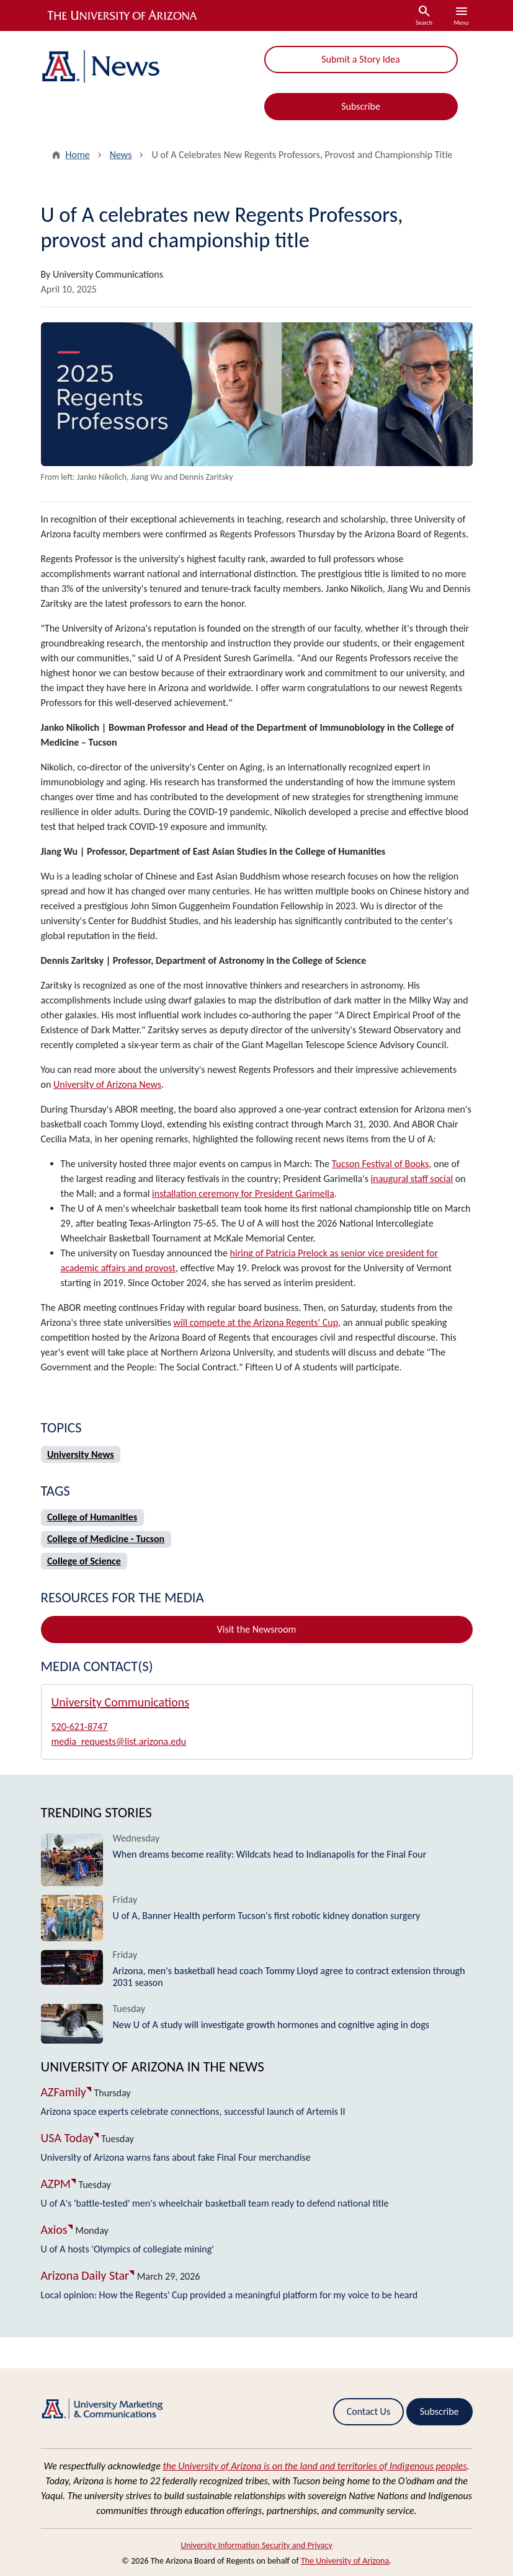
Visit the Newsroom (257, 1629)
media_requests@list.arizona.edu (119, 1741)
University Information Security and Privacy (256, 2545)
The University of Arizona (345, 2561)
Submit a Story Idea (360, 59)
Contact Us (368, 2411)
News (121, 155)
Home (78, 155)
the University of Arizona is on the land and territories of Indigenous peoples (314, 2466)
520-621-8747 (79, 1726)
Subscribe (360, 106)
